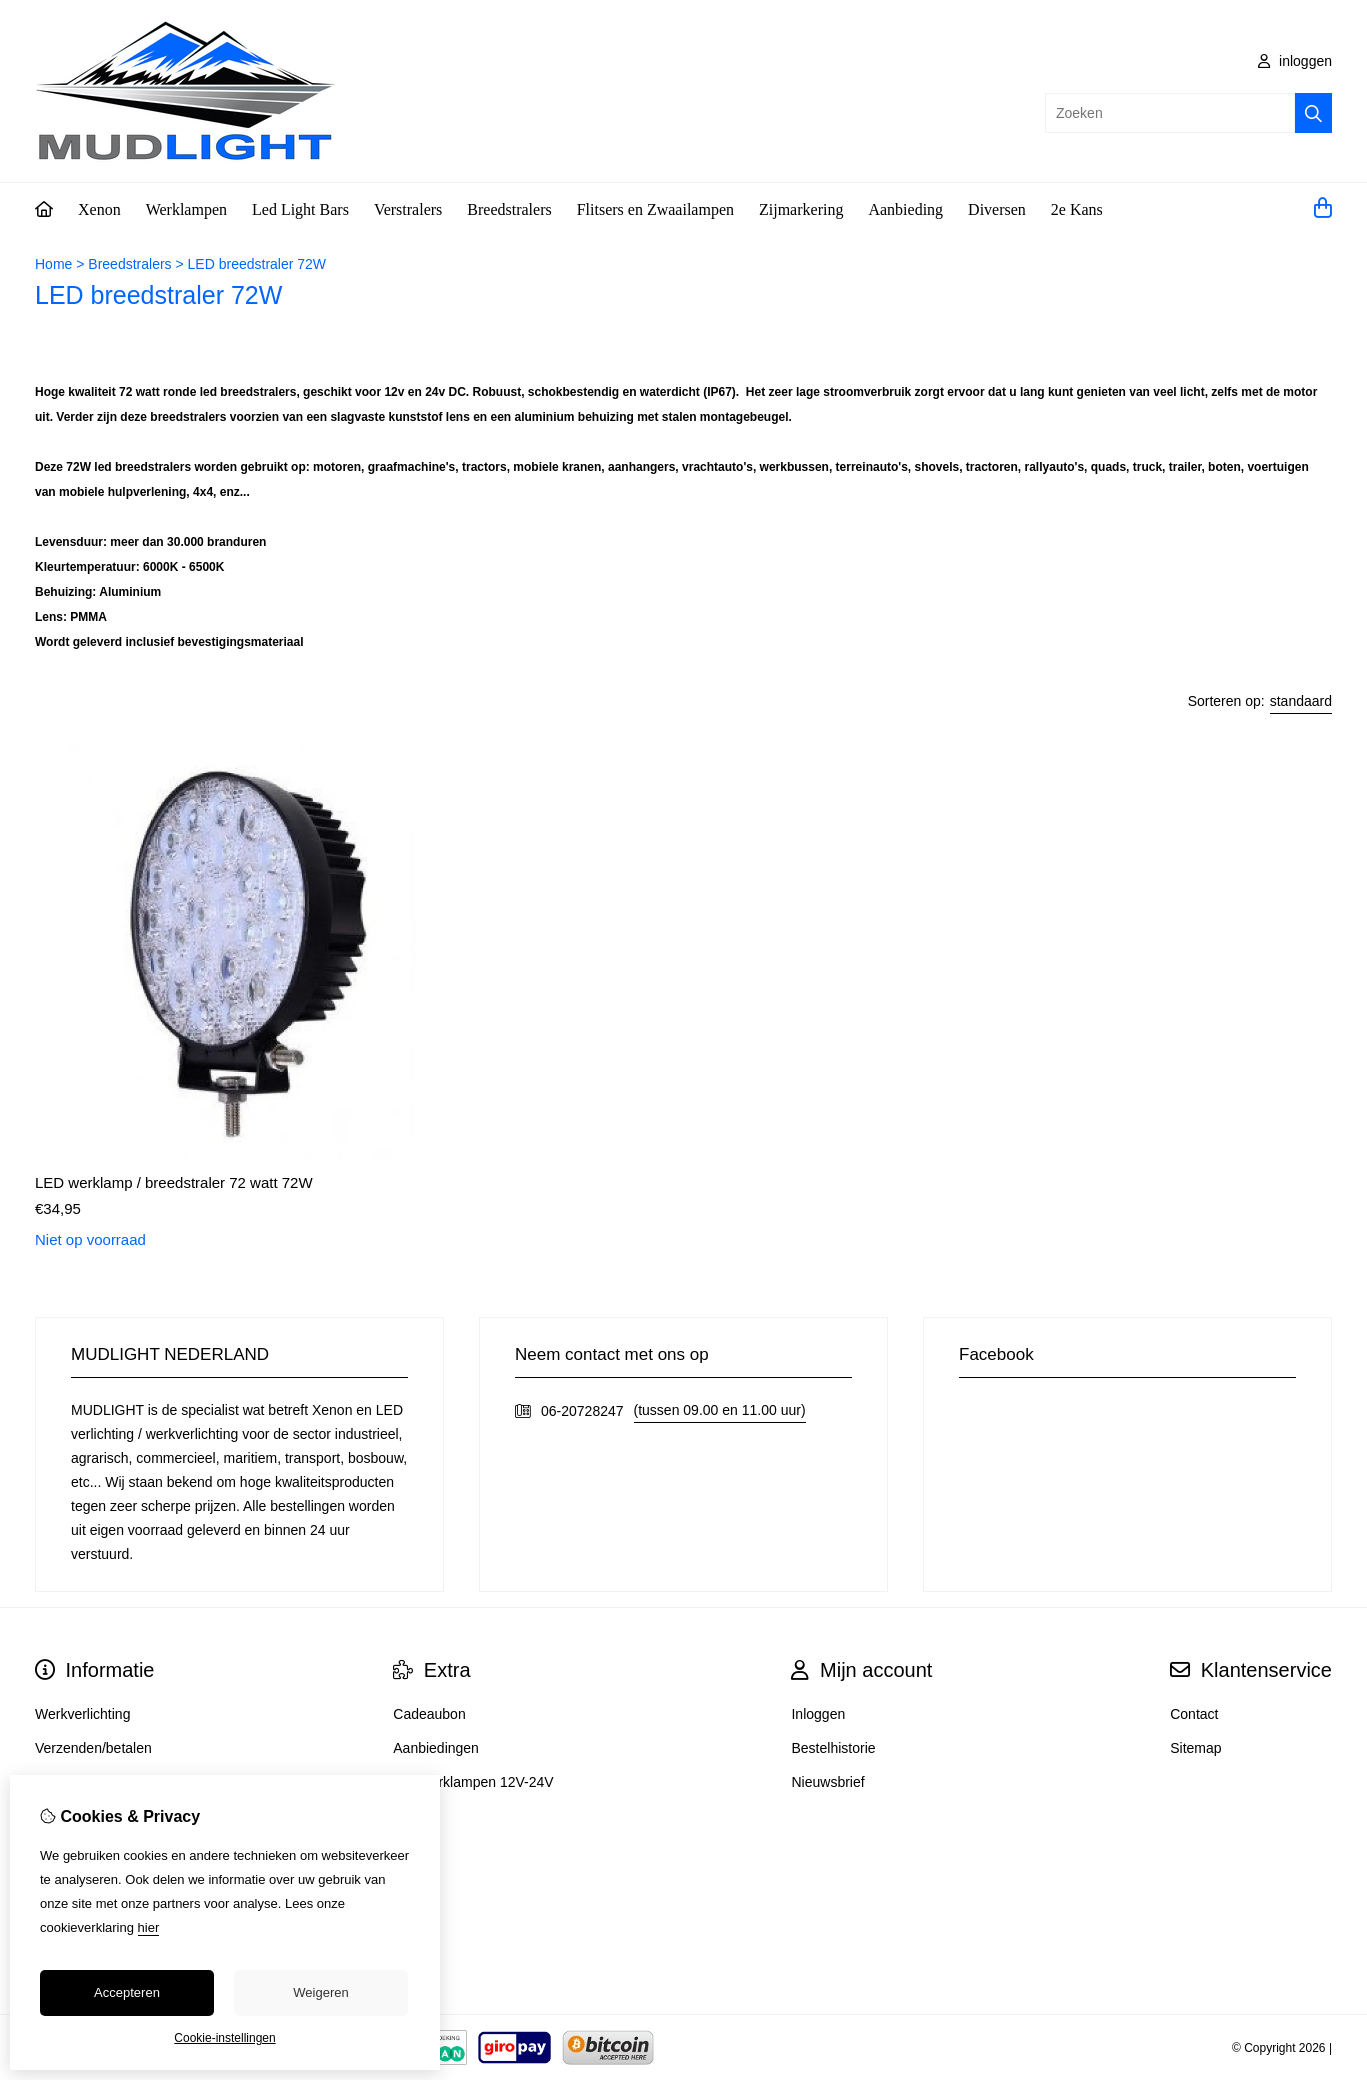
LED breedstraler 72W (257, 264)
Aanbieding (905, 209)
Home (53, 264)
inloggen (1295, 61)
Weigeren (320, 1992)
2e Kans (1077, 209)
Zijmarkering (801, 209)
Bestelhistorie (833, 1748)
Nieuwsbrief (827, 1782)
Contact (1194, 1714)
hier (149, 1927)
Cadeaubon (429, 1714)
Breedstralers (509, 209)
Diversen (997, 209)
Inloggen (818, 1714)
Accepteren (127, 1992)
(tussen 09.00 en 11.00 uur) (720, 1410)
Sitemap (1195, 1748)
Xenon (99, 209)
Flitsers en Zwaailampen (655, 209)
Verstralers (408, 209)
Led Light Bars (300, 209)
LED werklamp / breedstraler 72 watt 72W (174, 1182)
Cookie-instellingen (224, 2038)
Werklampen (186, 209)
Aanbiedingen (436, 1748)
